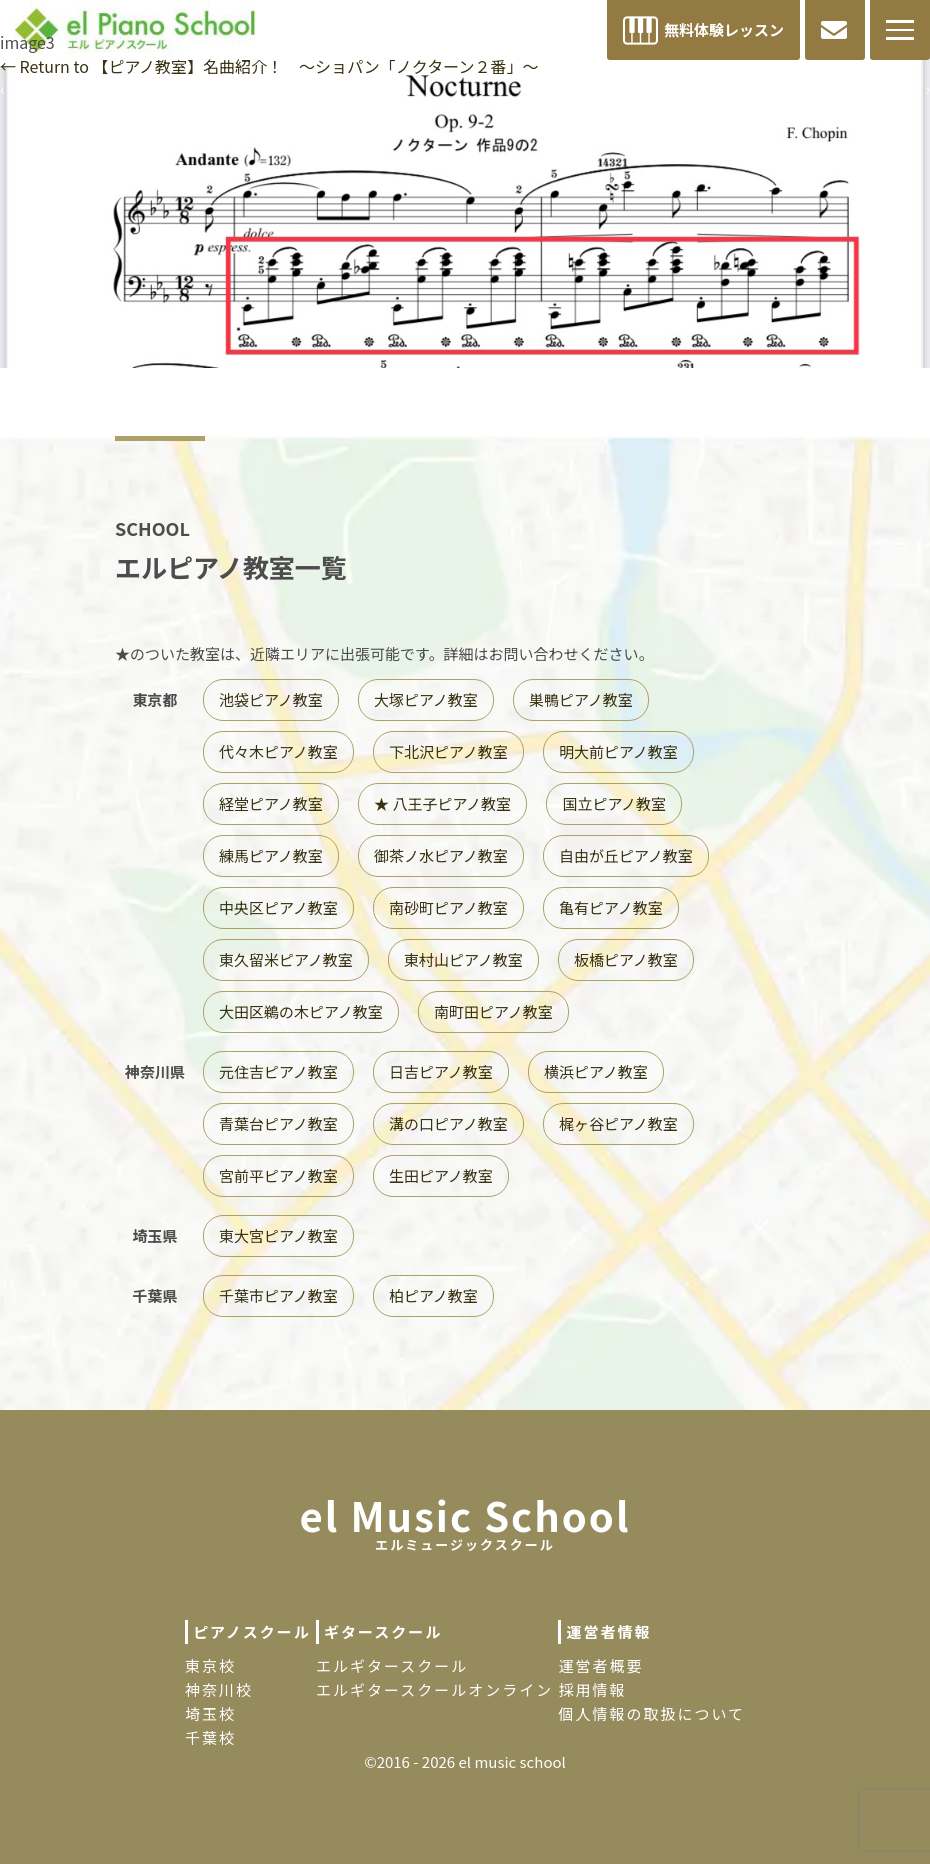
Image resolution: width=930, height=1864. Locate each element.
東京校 (210, 1665)
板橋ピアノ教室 (626, 959)
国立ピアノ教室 (614, 803)
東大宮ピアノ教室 (278, 1235)
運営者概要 (600, 1665)
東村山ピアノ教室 (463, 959)
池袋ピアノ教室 (271, 699)
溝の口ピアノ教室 (448, 1123)
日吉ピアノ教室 (441, 1071)
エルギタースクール (392, 1665)
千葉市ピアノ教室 (278, 1295)
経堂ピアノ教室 (271, 803)
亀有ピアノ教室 (611, 907)
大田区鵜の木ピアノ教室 (301, 1011)
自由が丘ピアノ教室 (626, 855)
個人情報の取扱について (651, 1713)
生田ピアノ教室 (441, 1175)
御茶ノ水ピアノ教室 (441, 855)
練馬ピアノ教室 (271, 855)
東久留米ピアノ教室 (286, 959)
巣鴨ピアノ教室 (581, 699)
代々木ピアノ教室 (278, 751)
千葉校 (210, 1737)
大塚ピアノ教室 (426, 699)
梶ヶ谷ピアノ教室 (618, 1123)
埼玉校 (210, 1713)
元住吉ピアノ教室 (278, 1071)
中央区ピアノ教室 (278, 907)
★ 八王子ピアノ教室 (442, 803)
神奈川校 (219, 1689)
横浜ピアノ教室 (596, 1071)
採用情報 (592, 1689)
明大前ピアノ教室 (618, 751)
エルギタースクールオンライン (434, 1689)
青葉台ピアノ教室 (278, 1123)
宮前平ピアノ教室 (278, 1175)
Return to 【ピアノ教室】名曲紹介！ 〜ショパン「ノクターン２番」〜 (269, 66)
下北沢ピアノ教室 (448, 751)
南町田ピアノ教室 (493, 1011)
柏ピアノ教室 (433, 1295)
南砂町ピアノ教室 (448, 907)
